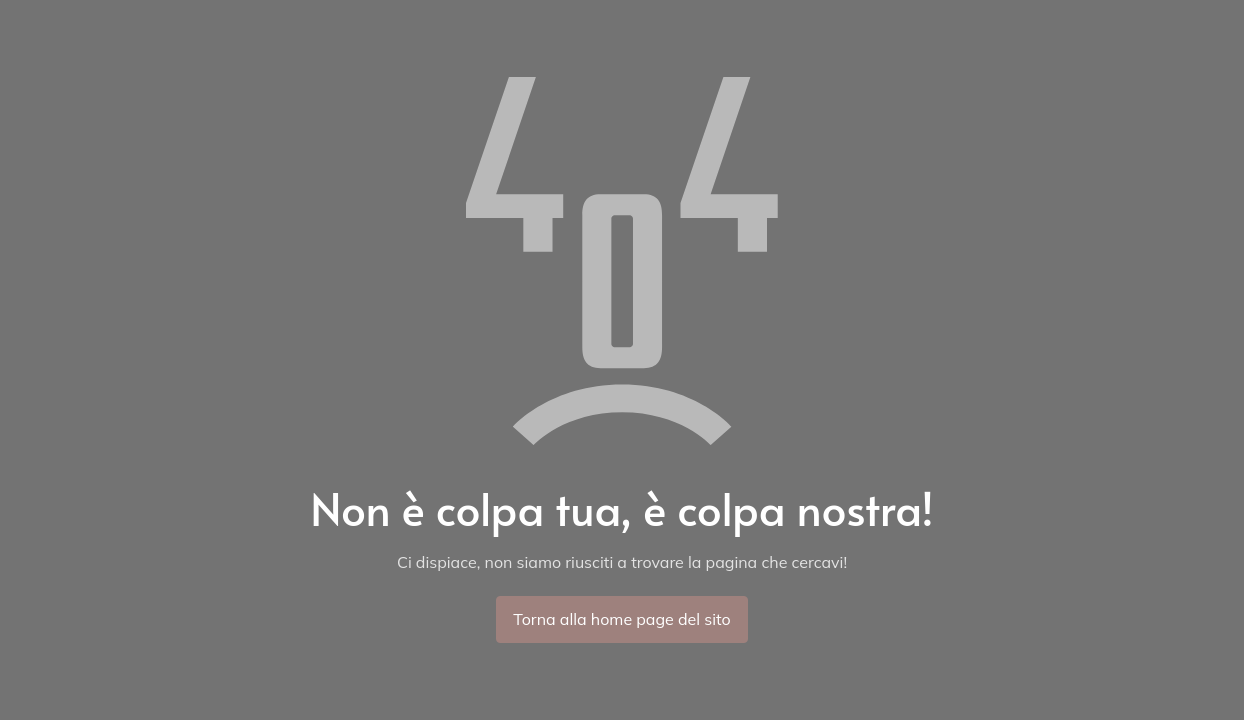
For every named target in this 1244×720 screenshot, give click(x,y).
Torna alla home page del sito (621, 619)
